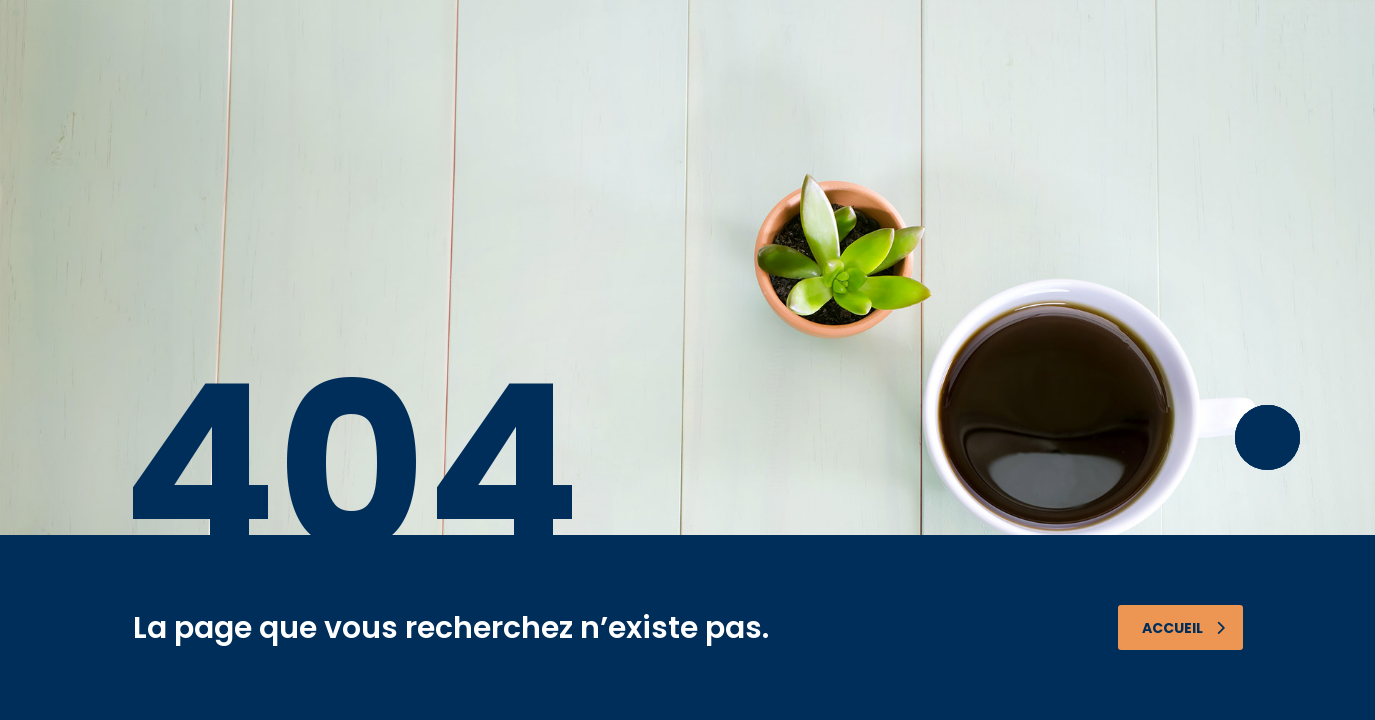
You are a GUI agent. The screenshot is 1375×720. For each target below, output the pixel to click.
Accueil (1183, 628)
